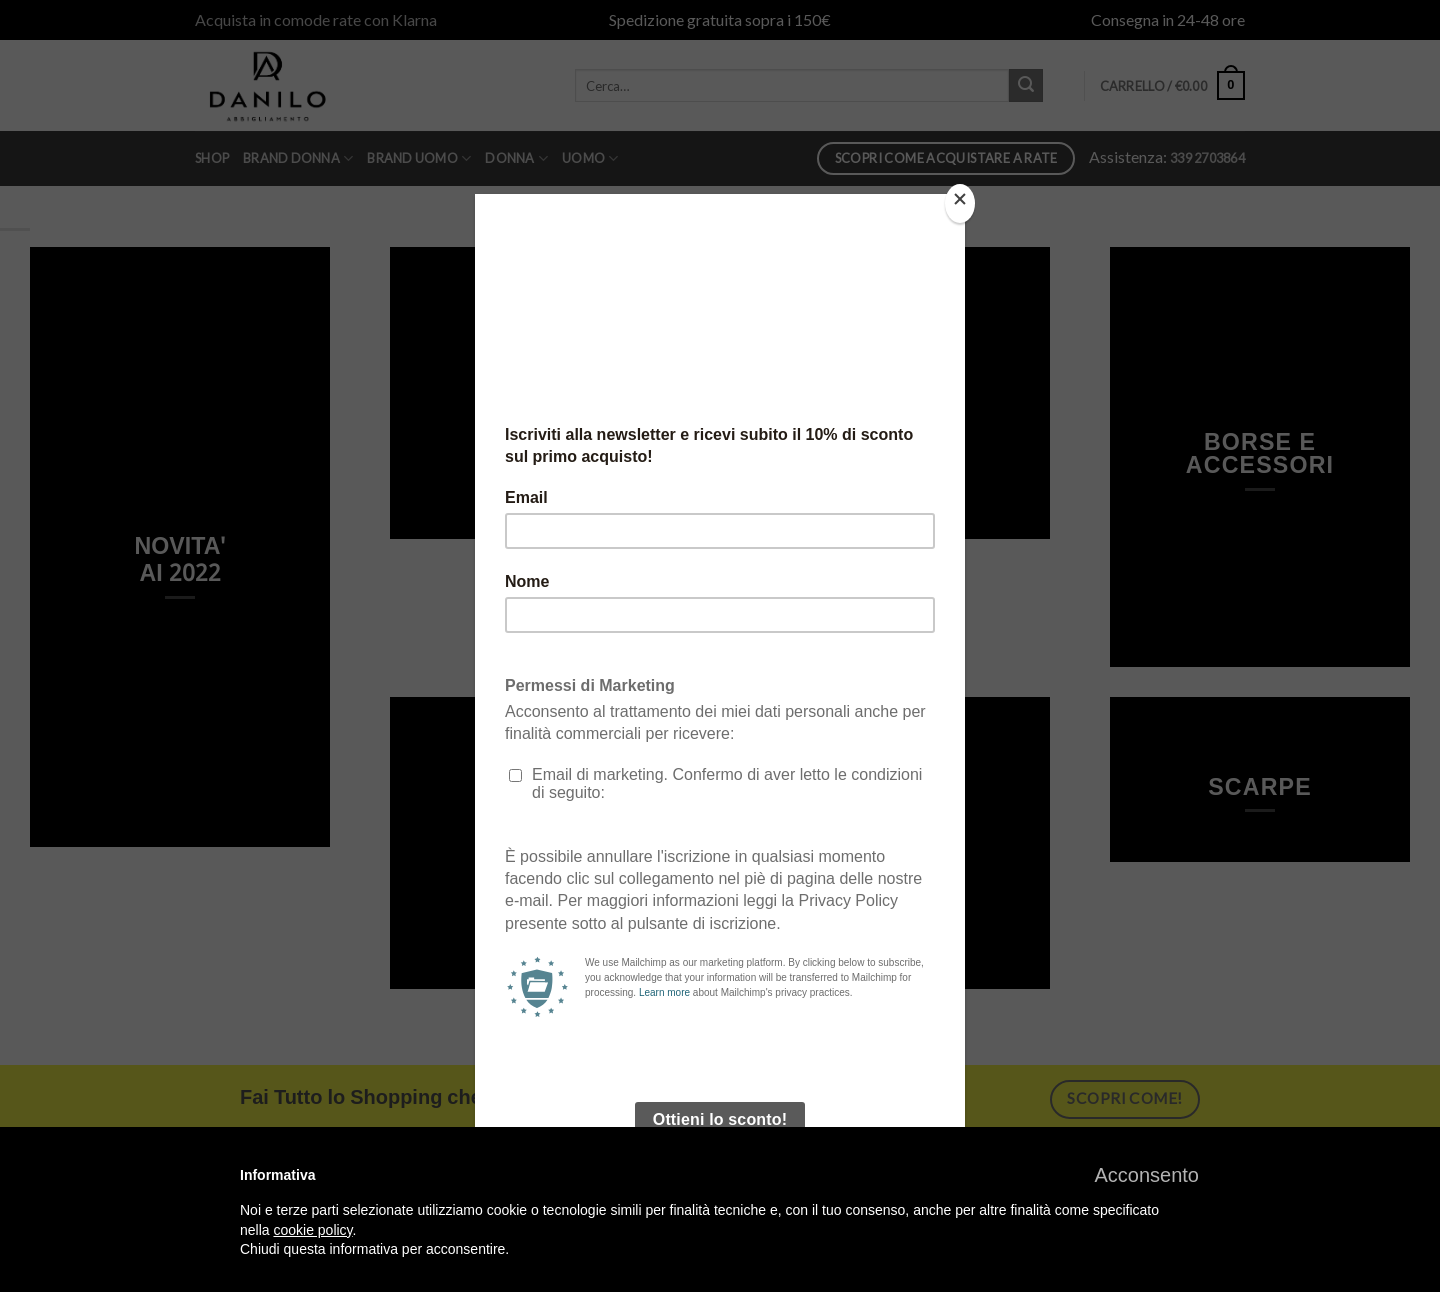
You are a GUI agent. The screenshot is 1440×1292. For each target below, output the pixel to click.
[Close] (960, 203)
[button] (1146, 1175)
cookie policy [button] (312, 1230)
